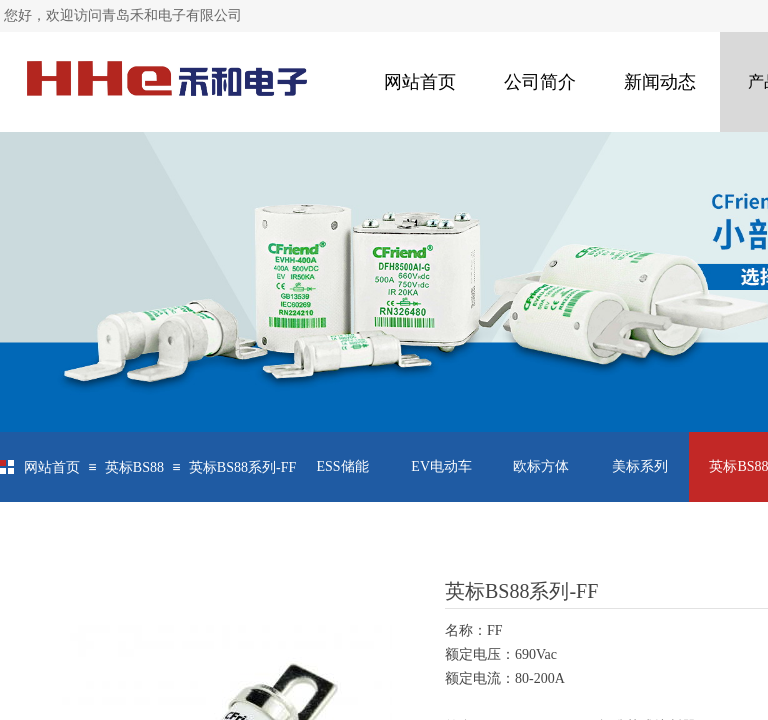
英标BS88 (134, 467)
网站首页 (420, 82)
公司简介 (540, 82)
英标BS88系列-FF (242, 467)
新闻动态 (660, 82)
